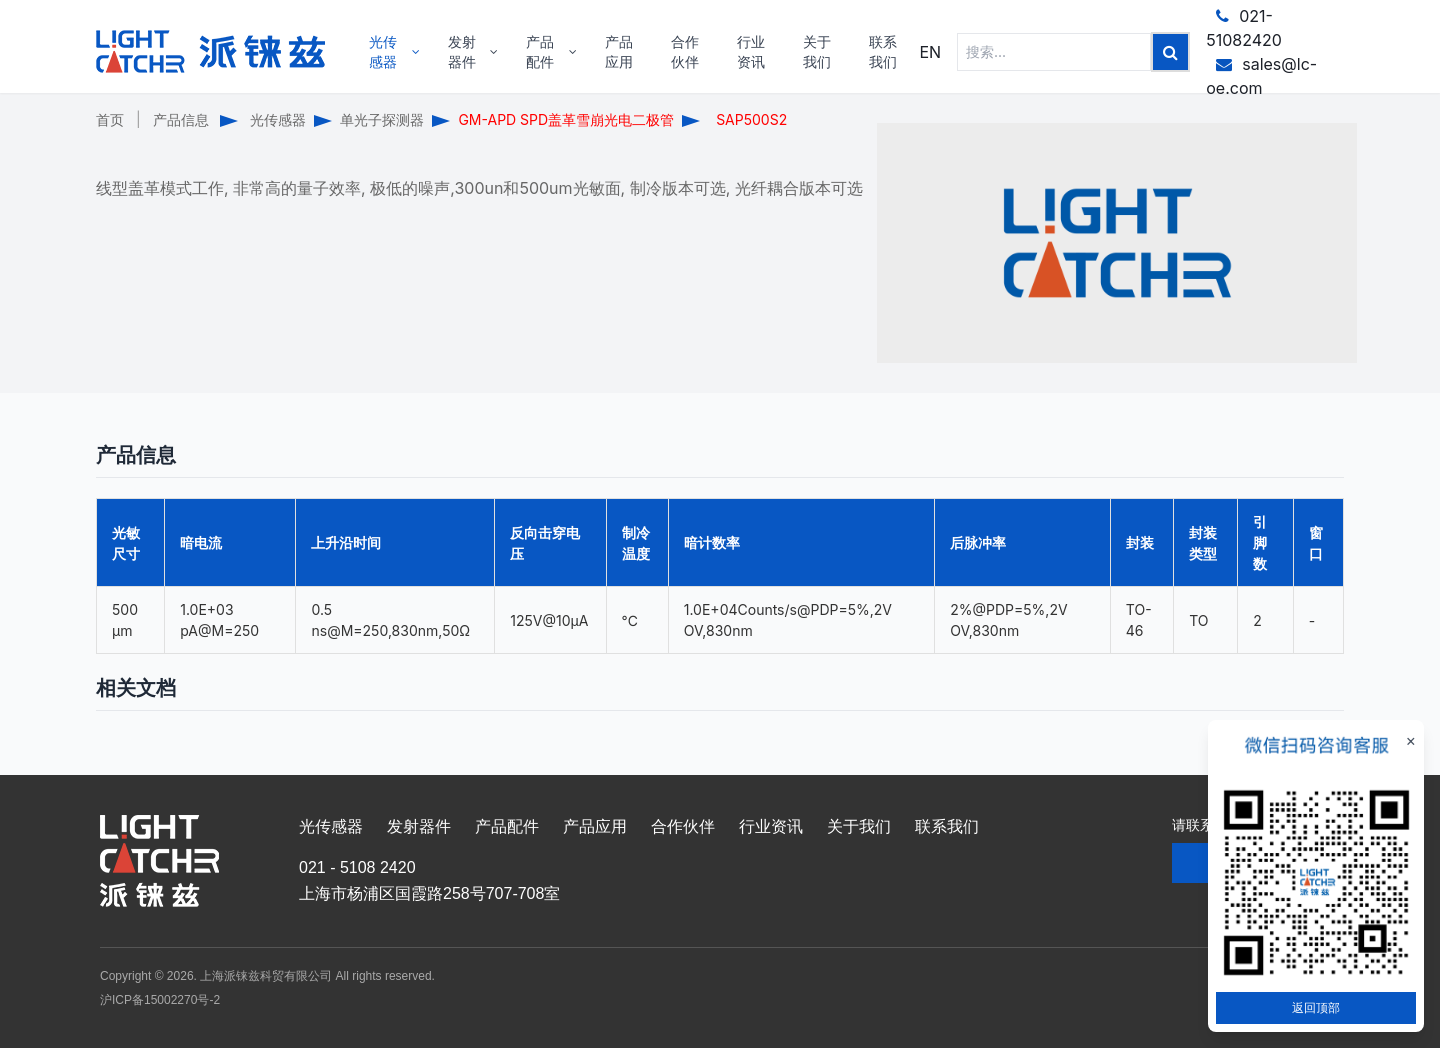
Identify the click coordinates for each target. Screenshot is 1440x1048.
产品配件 (507, 826)
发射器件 (419, 826)
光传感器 (278, 119)
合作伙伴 (683, 826)
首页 (110, 119)
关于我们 (859, 826)
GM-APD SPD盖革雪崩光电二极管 (566, 119)
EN (930, 52)
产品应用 (595, 826)
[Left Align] (1170, 52)
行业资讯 (771, 826)
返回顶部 (1316, 1007)
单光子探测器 (382, 119)
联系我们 (947, 826)
